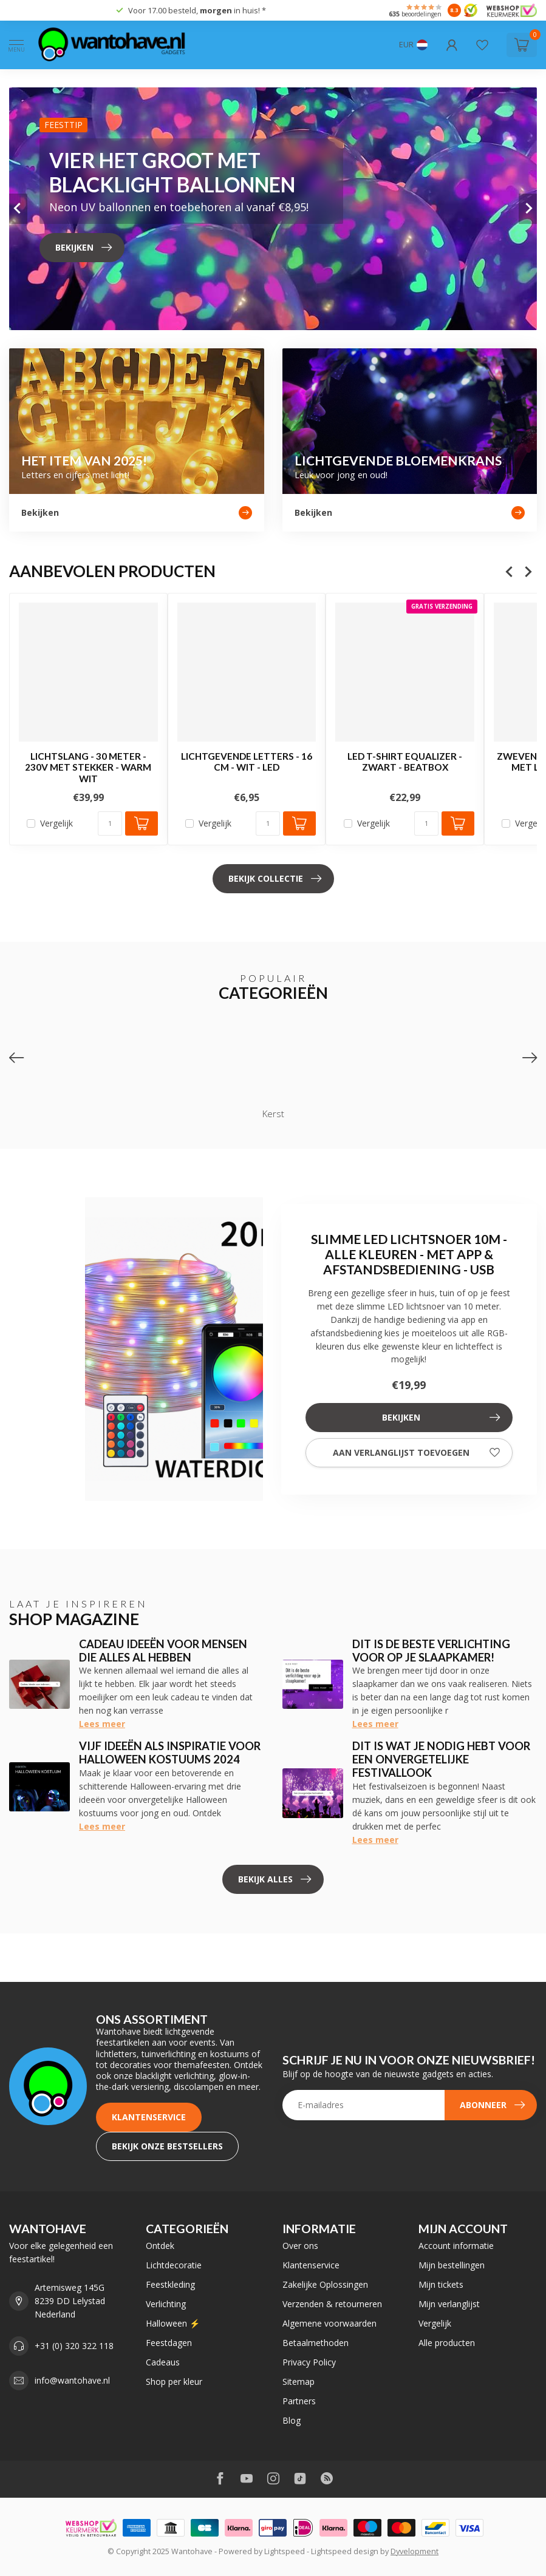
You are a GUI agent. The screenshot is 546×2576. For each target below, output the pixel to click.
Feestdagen (169, 2342)
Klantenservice (149, 2117)
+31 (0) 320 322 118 (74, 2345)
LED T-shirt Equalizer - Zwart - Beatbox (404, 761)
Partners (299, 2401)
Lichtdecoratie (174, 2265)
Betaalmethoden (315, 2342)
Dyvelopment (415, 2551)
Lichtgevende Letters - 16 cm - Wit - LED (246, 761)
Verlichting (166, 2304)
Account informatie (456, 2245)
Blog (291, 2420)
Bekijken (441, 1417)
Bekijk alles (274, 1879)
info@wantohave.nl (72, 2380)
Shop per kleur (174, 2381)
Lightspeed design (344, 2551)
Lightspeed (284, 2551)
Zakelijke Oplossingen (325, 2284)
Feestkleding (170, 2284)
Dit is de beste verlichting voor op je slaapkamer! (431, 1650)
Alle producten (446, 2342)
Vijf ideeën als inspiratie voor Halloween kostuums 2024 (170, 1752)
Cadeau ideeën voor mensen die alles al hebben (163, 1650)
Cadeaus (163, 2362)
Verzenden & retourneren (332, 2304)
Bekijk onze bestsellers (167, 2146)
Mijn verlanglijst (449, 2304)
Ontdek (160, 2245)
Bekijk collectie (274, 879)
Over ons (300, 2245)
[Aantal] (110, 824)
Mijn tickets (440, 2284)
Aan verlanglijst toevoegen (416, 1453)
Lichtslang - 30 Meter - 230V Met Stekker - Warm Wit (88, 767)
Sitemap (298, 2381)
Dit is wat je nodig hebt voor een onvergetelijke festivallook (441, 1759)
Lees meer (102, 1723)
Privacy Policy (309, 2362)
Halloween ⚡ (173, 2323)
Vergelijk (56, 823)
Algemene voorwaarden (329, 2323)
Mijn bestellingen (451, 2265)
